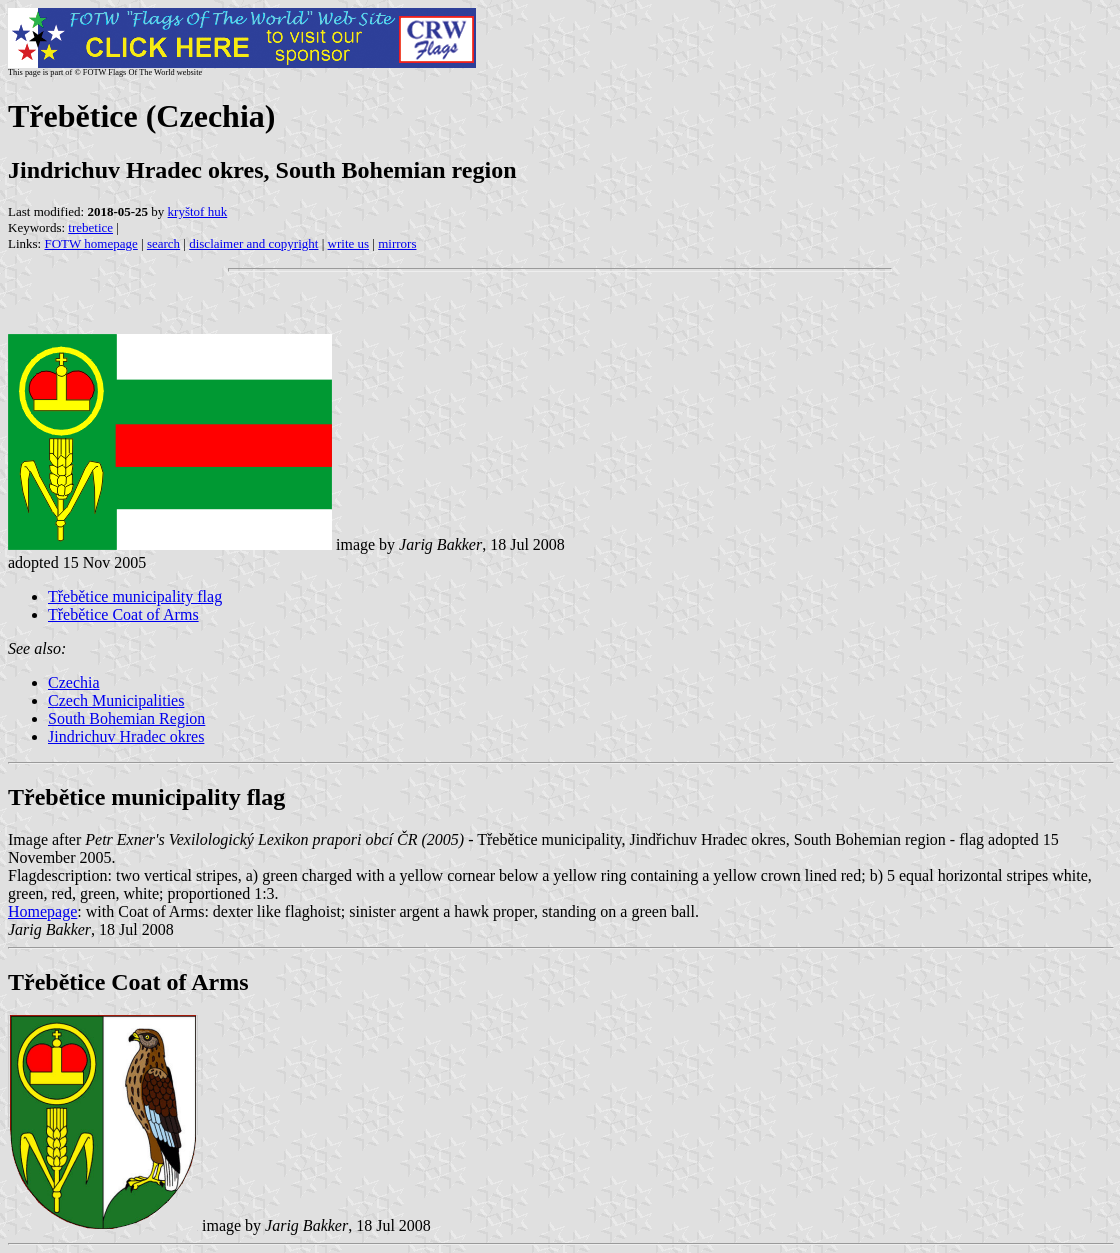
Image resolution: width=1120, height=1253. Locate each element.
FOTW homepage (90, 243)
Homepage (42, 911)
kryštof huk (198, 211)
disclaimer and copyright (253, 243)
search (163, 243)
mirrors (397, 243)
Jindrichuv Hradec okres (126, 736)
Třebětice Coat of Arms (123, 614)
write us (349, 243)
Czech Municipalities (116, 700)
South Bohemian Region (126, 718)
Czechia (74, 682)
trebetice (90, 227)
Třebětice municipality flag (135, 596)
